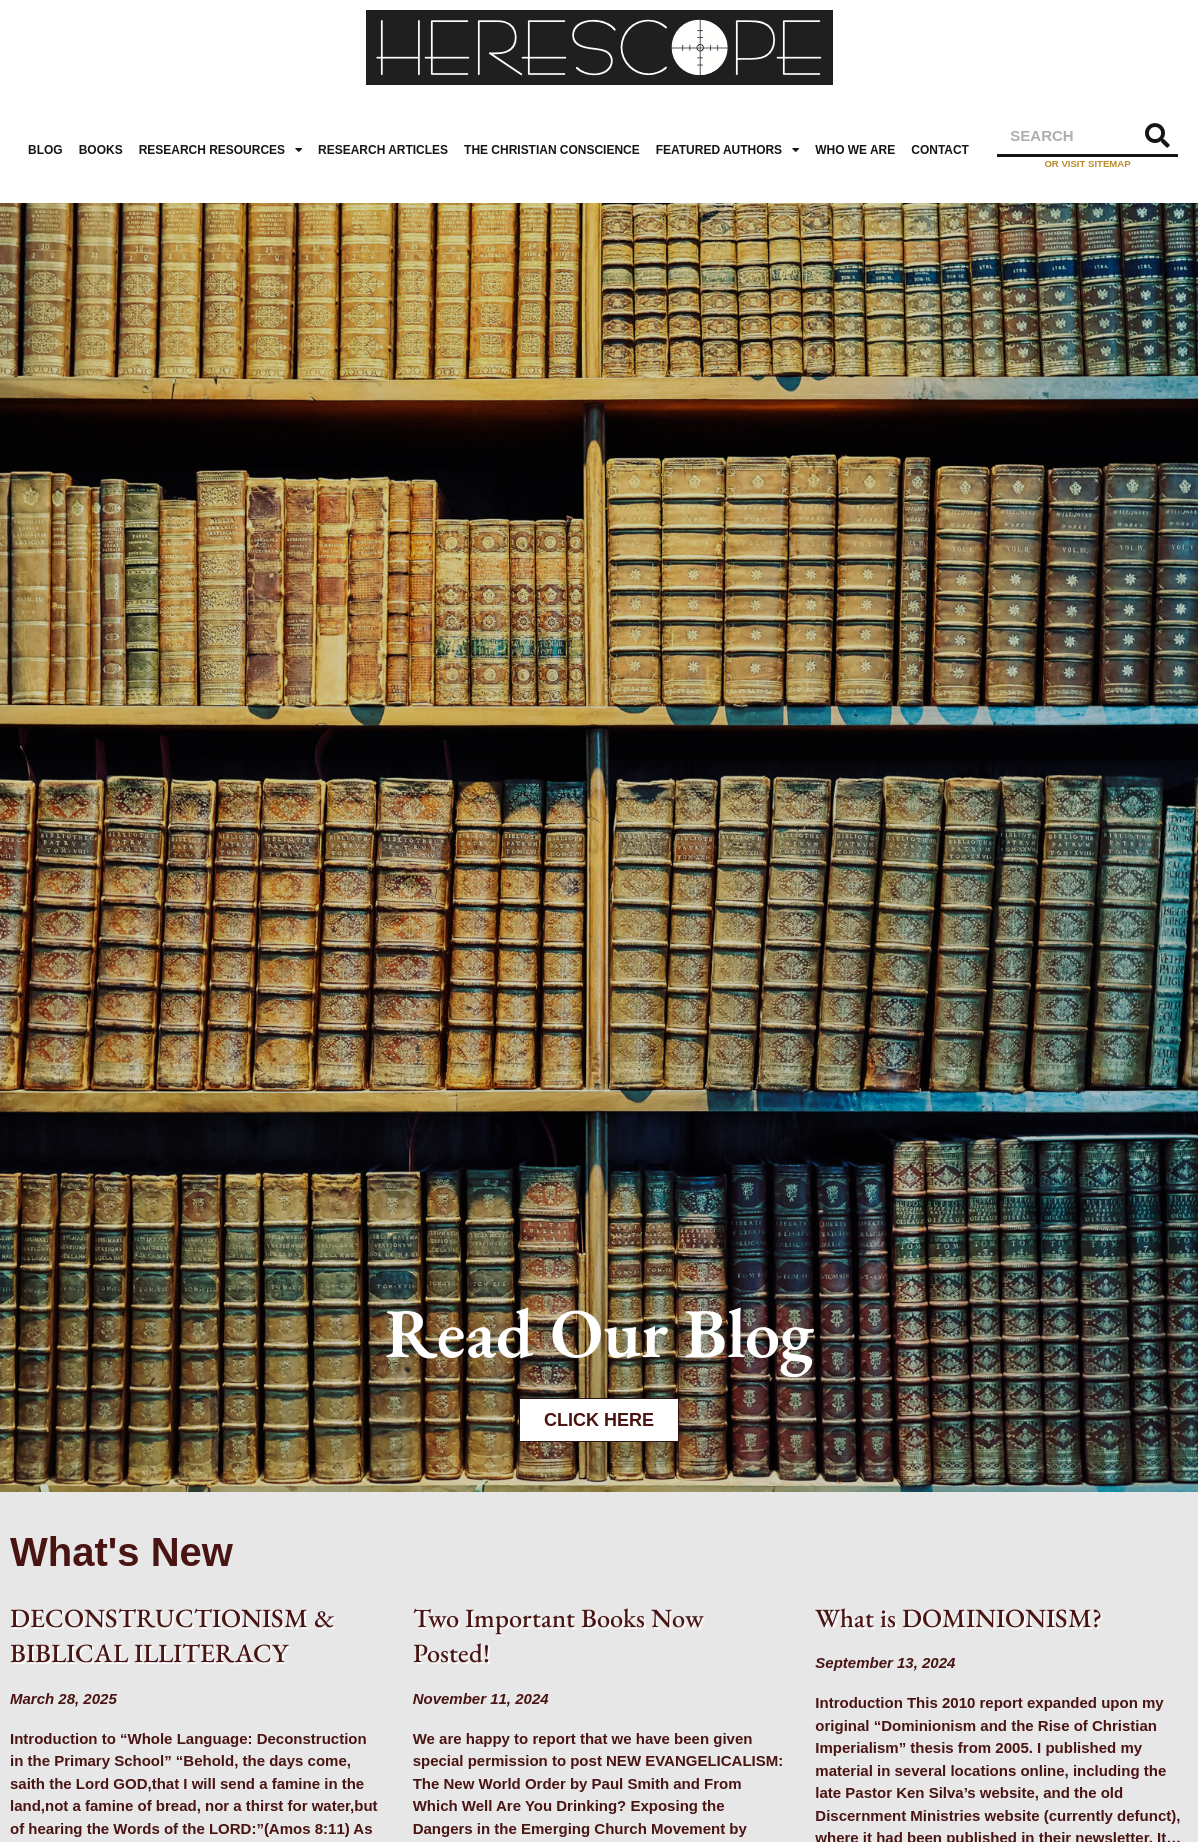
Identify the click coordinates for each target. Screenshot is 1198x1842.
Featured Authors (727, 150)
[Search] (1158, 135)
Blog (45, 150)
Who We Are (855, 150)
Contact (940, 150)
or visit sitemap (1087, 163)
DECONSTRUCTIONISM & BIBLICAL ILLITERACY (172, 1635)
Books (101, 150)
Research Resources (220, 150)
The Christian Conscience (552, 150)
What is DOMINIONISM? (958, 1617)
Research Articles (383, 150)
